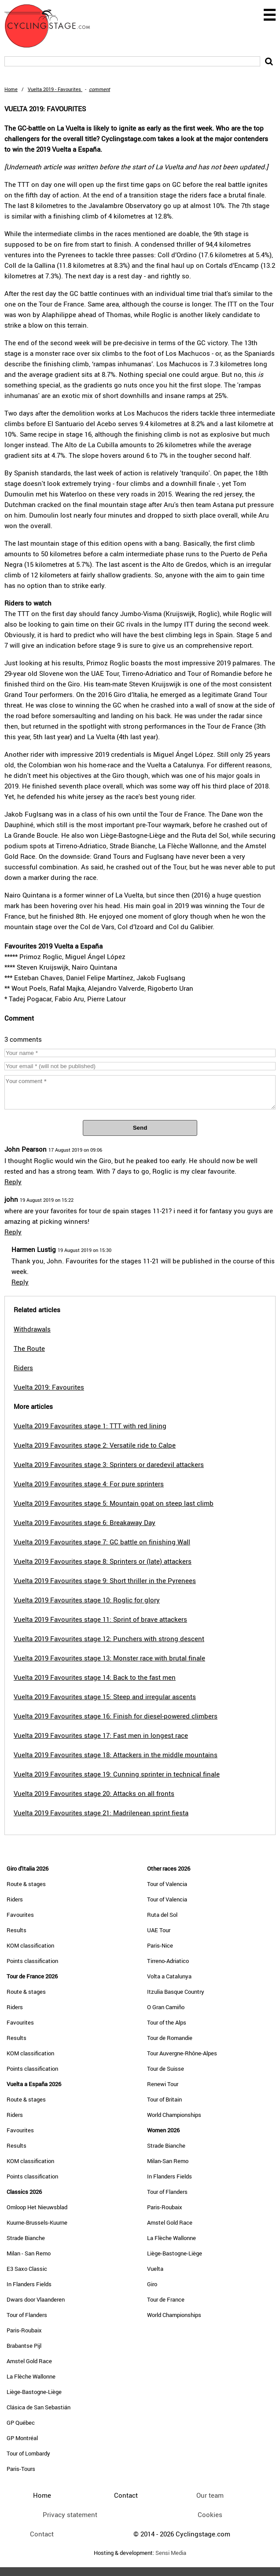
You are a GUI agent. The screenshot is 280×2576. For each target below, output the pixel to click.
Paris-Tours (21, 2469)
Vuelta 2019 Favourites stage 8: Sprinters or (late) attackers (103, 1561)
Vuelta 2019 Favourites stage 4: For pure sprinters (89, 1483)
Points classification (32, 1961)
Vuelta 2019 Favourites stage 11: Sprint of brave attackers (100, 1619)
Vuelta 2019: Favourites (49, 1387)
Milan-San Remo (167, 2161)
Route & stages (26, 1884)
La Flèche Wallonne (31, 2376)
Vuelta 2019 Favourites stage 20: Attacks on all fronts (94, 1793)
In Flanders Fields (29, 2284)
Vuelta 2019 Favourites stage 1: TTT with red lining (90, 1425)
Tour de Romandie (169, 2038)
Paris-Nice (160, 1945)
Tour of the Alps (166, 2022)
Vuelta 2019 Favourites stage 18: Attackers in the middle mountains (115, 1754)
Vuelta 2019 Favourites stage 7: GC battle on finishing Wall (102, 1541)
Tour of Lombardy (28, 2453)
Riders (15, 1899)
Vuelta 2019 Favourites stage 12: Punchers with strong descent (109, 1638)
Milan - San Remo (29, 2253)
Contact (42, 2533)
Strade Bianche (26, 2238)
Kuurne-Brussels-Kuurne (37, 2222)
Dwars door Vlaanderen (36, 2299)
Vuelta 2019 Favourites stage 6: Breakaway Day (84, 1522)
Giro (152, 2284)
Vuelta (155, 2269)
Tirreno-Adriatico (168, 1961)
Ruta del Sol (162, 1915)
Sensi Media (170, 2553)
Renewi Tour (162, 2084)
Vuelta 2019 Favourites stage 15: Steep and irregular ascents (105, 1696)
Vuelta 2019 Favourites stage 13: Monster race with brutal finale (109, 1657)
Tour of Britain (164, 2099)
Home (11, 89)
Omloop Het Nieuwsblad (37, 2207)
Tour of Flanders (27, 2315)
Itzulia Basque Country (175, 1992)
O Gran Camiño (165, 2007)
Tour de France (165, 2299)
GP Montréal (22, 2438)
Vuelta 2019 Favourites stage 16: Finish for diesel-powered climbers (115, 1715)
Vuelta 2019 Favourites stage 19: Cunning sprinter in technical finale (117, 1774)
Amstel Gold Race (29, 2361)
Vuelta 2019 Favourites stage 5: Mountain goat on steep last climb (114, 1503)
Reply (13, 1181)
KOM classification (30, 1945)
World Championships (174, 2115)
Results (16, 1930)
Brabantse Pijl (24, 2346)
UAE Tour (158, 1930)
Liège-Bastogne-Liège (34, 2392)
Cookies (210, 2514)
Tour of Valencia (167, 1884)
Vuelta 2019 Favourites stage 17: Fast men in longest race (101, 1735)
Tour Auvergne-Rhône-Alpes (182, 2053)
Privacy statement (70, 2514)
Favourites (20, 1915)
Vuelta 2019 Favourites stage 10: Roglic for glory (87, 1599)
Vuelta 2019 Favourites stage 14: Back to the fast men (95, 1677)
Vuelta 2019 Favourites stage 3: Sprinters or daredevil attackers (109, 1464)
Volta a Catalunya (169, 1976)
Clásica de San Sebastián (38, 2407)
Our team (210, 2495)
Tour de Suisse (165, 2068)
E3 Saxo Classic (27, 2269)
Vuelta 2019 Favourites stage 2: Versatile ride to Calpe (95, 1445)
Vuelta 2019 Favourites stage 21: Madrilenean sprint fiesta (101, 1812)
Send (140, 1127)
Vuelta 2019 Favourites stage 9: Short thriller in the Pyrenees (105, 1580)
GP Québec (21, 2422)
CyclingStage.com (52, 25)
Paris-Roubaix (24, 2330)
